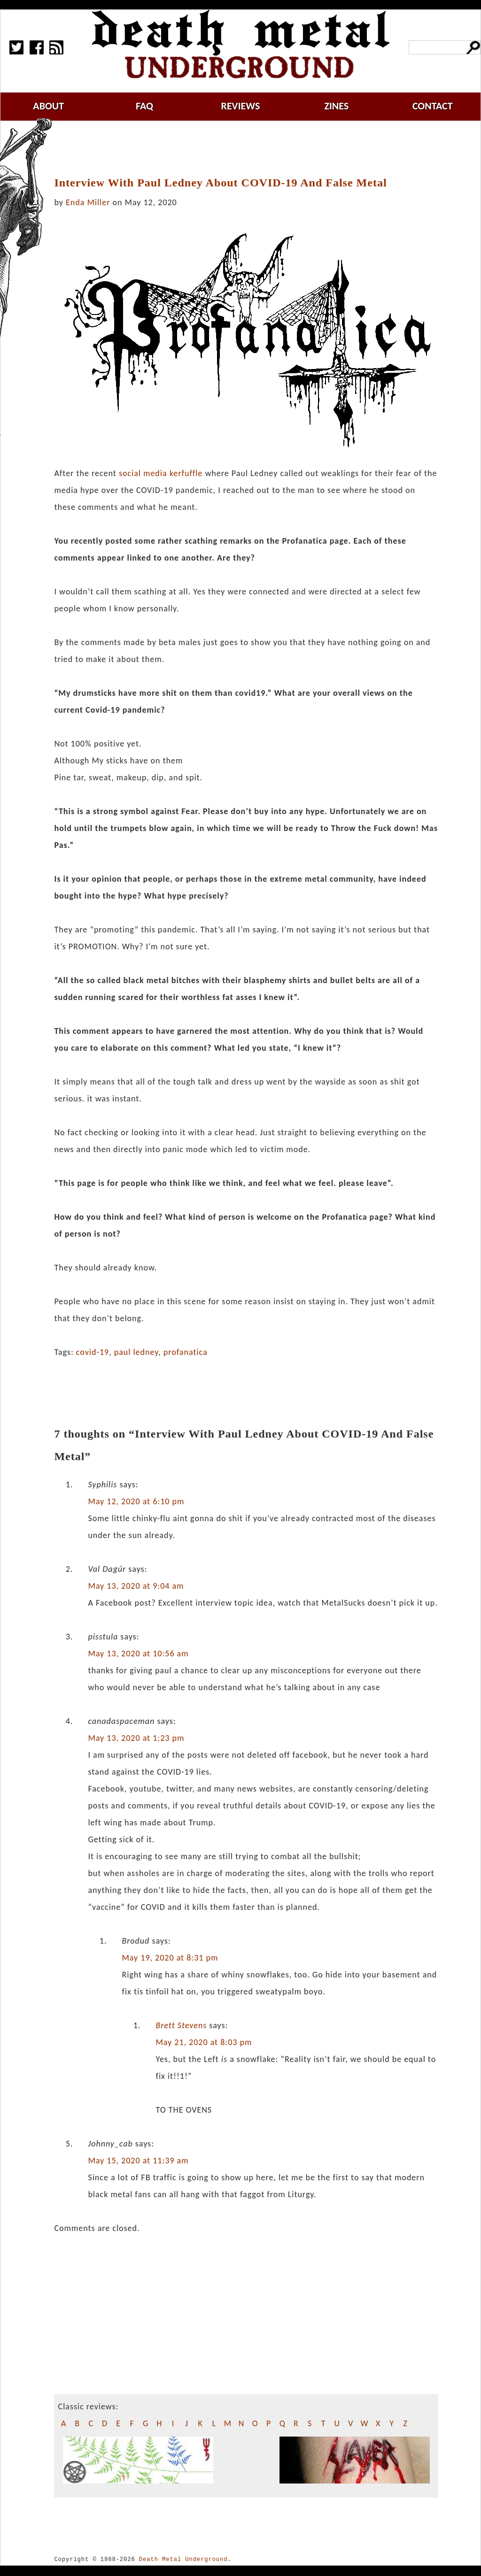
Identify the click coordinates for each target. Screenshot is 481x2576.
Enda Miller (88, 202)
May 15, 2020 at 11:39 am (138, 2160)
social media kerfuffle (160, 473)
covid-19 (92, 1352)
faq (144, 106)
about (48, 106)
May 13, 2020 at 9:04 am (136, 1586)
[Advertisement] (252, 149)
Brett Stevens (181, 2025)
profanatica (185, 1352)
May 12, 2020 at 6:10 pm (136, 1501)
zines (336, 106)
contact (432, 106)
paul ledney (136, 1352)
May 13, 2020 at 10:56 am (138, 1653)
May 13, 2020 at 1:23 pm (136, 1738)
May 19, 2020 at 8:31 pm (170, 1958)
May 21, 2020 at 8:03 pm (203, 2042)
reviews (240, 106)
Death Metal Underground (183, 2559)
